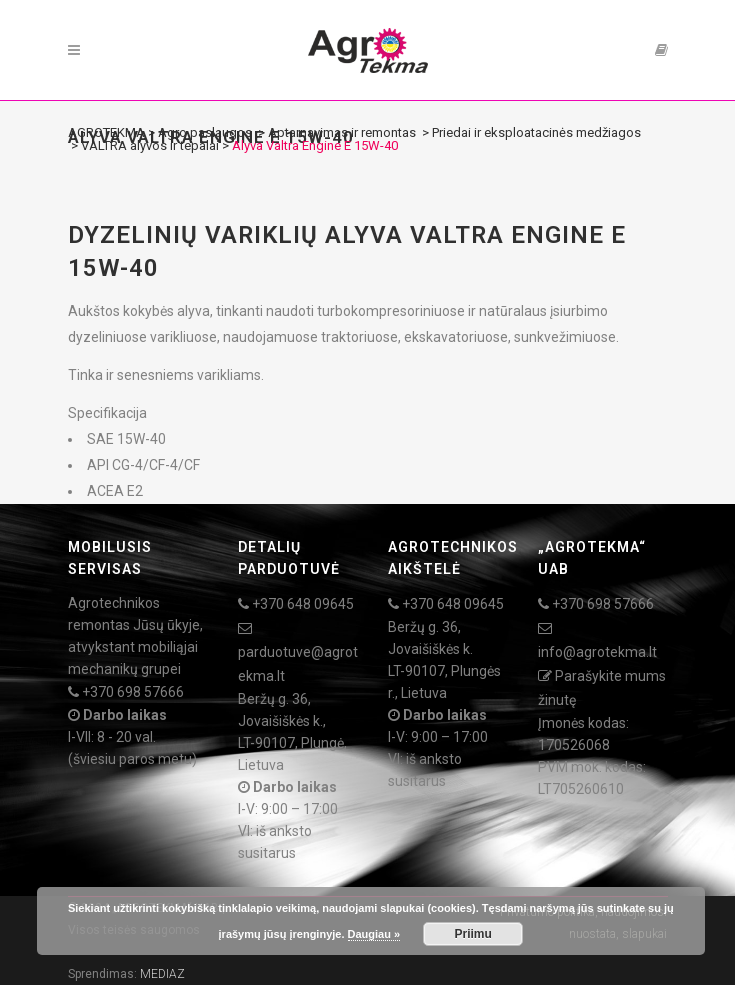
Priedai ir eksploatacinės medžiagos (536, 132)
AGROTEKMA (106, 132)
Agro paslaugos (205, 132)
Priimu (473, 934)
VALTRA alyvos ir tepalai (150, 145)
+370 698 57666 (133, 692)
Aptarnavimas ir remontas (342, 132)
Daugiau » (374, 934)
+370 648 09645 (303, 604)
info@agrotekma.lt (597, 652)
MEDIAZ (162, 974)
